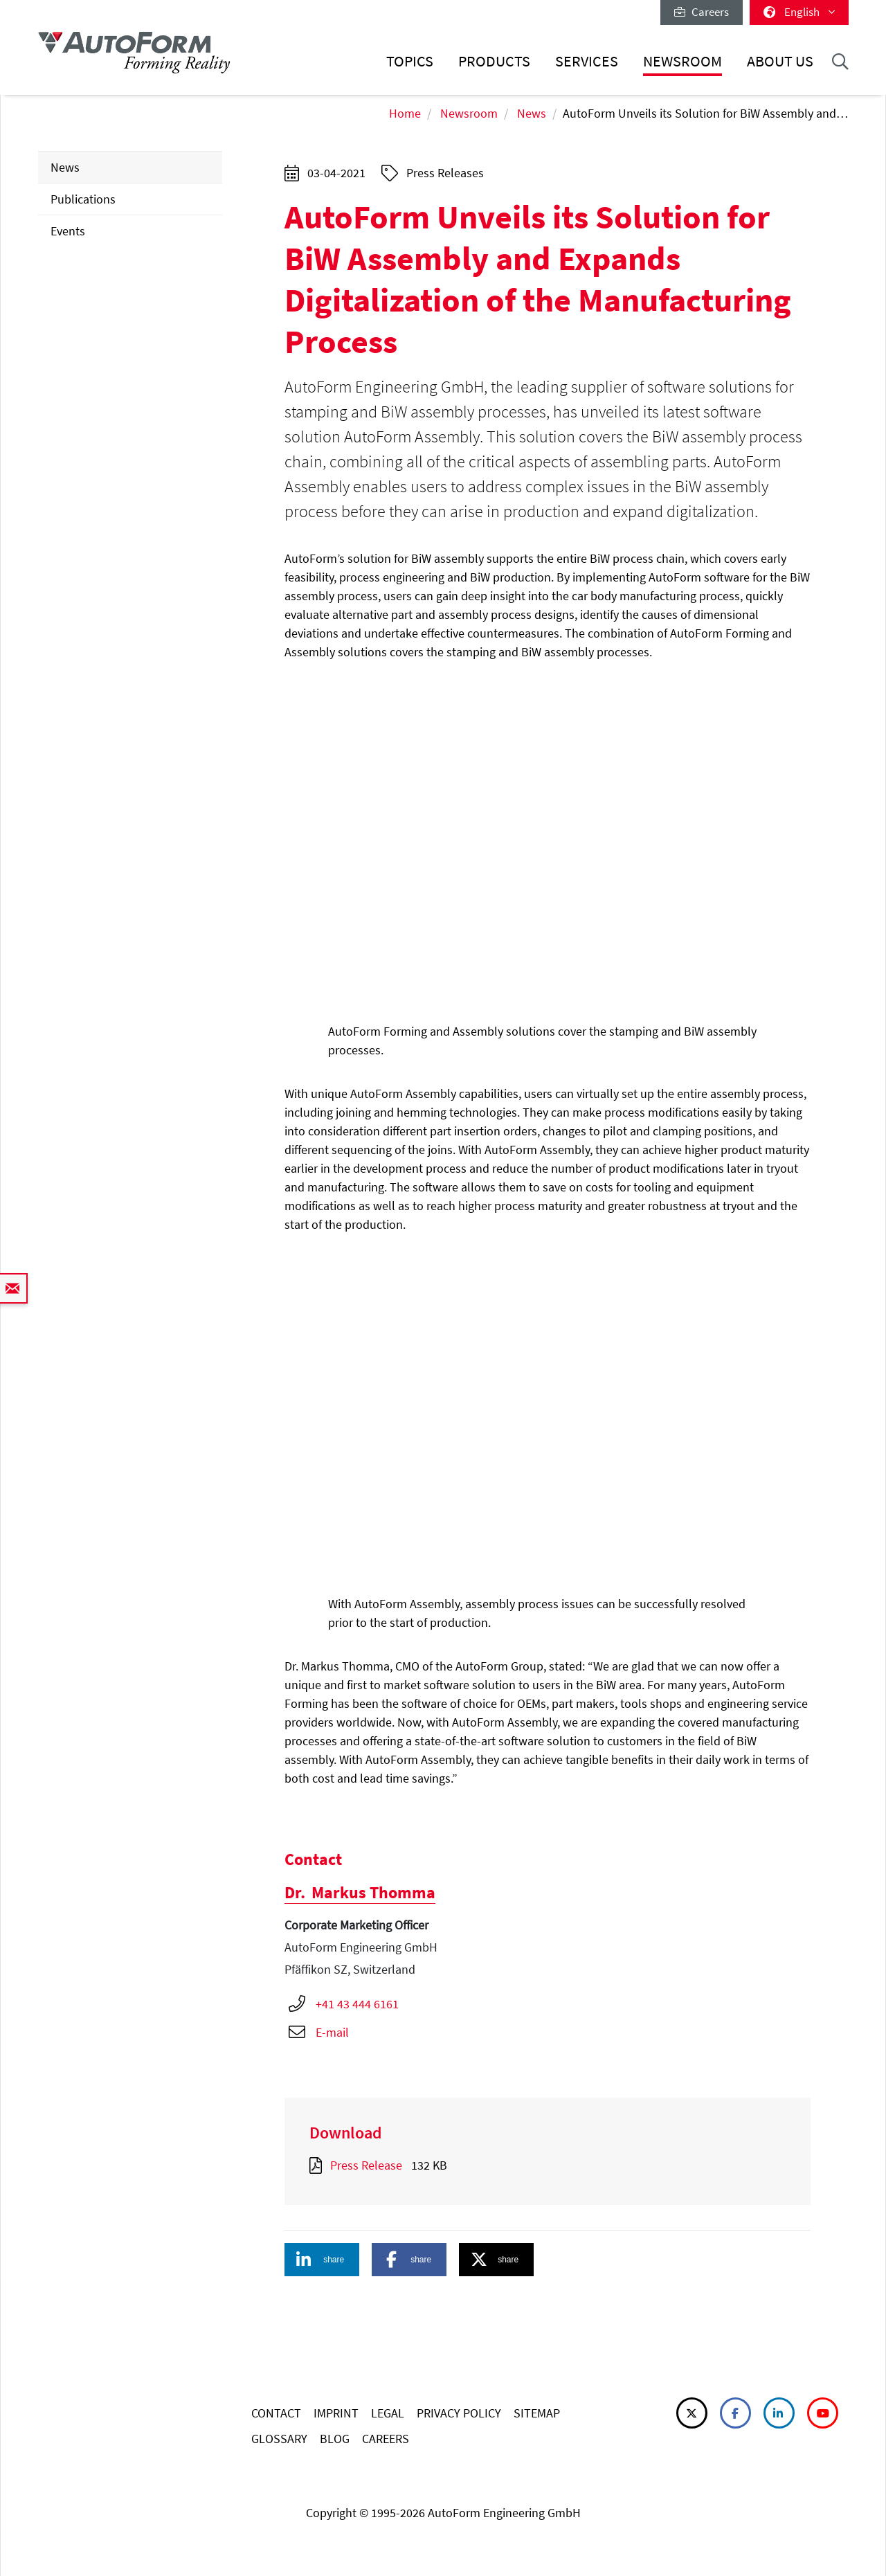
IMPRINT (336, 2413)
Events (68, 231)
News (531, 113)
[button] (321, 2259)
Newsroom (682, 61)
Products (494, 61)
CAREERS (385, 2439)
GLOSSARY (279, 2439)
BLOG (335, 2439)
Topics (409, 61)
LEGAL (387, 2413)
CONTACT (276, 2413)
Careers (701, 11)
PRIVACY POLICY (459, 2413)
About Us (780, 61)
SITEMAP (537, 2413)
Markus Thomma (360, 1892)
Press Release (366, 2165)
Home (405, 113)
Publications (83, 199)
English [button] (799, 11)
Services (586, 61)
